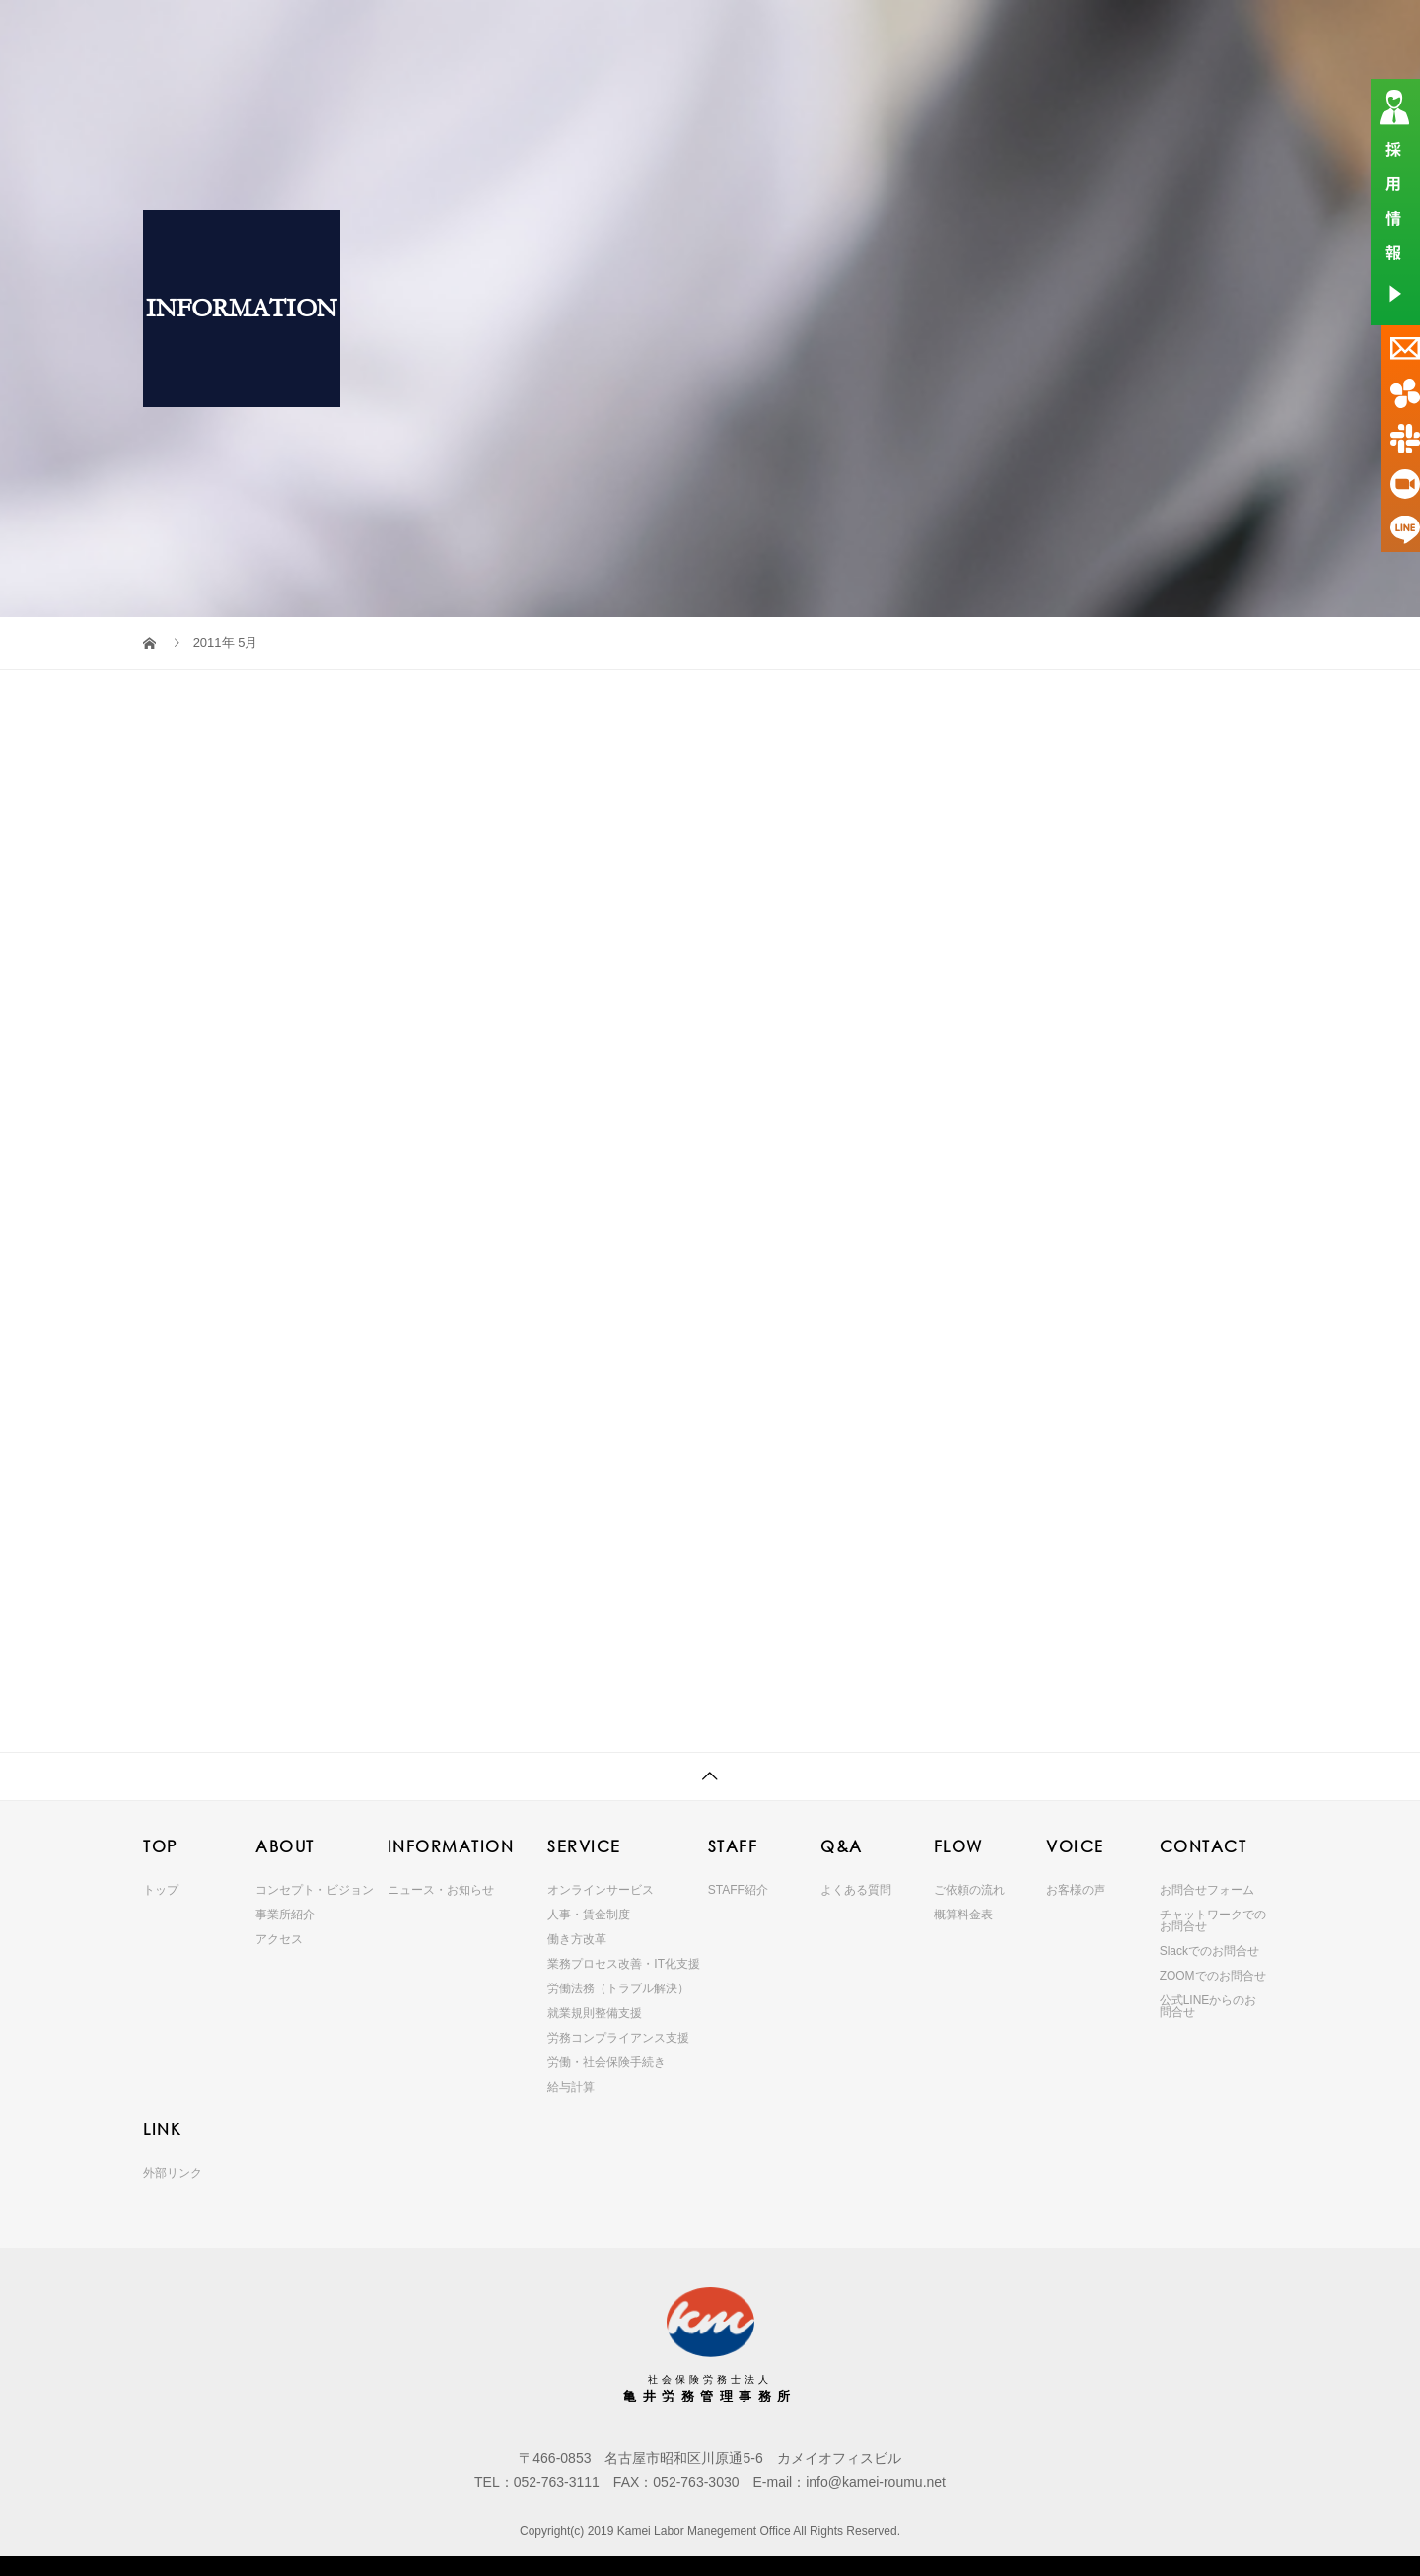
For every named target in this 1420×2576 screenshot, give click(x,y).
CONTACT (1144, 34)
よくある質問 (855, 1890)
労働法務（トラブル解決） (618, 1988)
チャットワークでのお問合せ (1213, 1920)
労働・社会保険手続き (606, 2062)
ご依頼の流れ (969, 1890)
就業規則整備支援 (594, 2013)
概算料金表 (963, 1914)
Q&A (885, 34)
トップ (160, 1890)
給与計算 (571, 2087)
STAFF (804, 34)
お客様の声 (1075, 1890)
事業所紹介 (285, 1914)
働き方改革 (576, 1939)
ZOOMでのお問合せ (1213, 1976)
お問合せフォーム (1207, 1890)
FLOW (970, 34)
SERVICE (730, 34)
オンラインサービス (600, 1890)
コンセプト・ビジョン (314, 1890)
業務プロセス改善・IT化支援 (623, 1964)
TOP (418, 34)
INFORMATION (618, 34)
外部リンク (172, 2173)
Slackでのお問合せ (1209, 1951)
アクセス (279, 1939)
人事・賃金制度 (588, 1914)
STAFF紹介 (738, 1890)
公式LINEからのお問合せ (1208, 2006)
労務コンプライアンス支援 (618, 2038)
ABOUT (510, 34)
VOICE (1056, 34)
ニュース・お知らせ (441, 1890)
